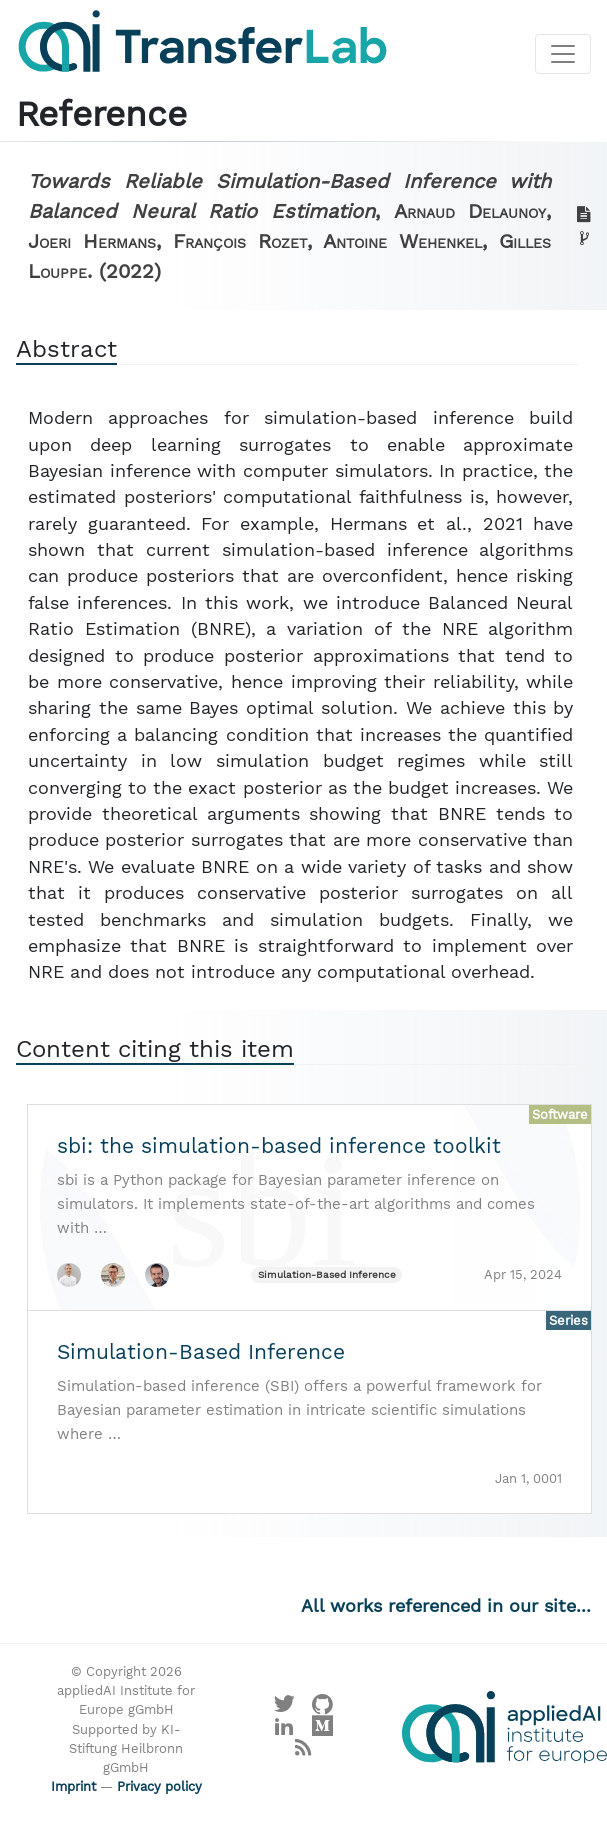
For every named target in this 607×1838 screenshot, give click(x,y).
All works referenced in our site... (446, 1606)
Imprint (73, 1786)
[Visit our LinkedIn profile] (285, 1730)
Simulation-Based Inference (327, 1274)
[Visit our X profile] (285, 1708)
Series (568, 1320)
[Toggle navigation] (563, 54)
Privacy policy (159, 1786)
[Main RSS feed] (303, 1752)
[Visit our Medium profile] (322, 1730)
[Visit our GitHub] (322, 1708)
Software (560, 1114)
